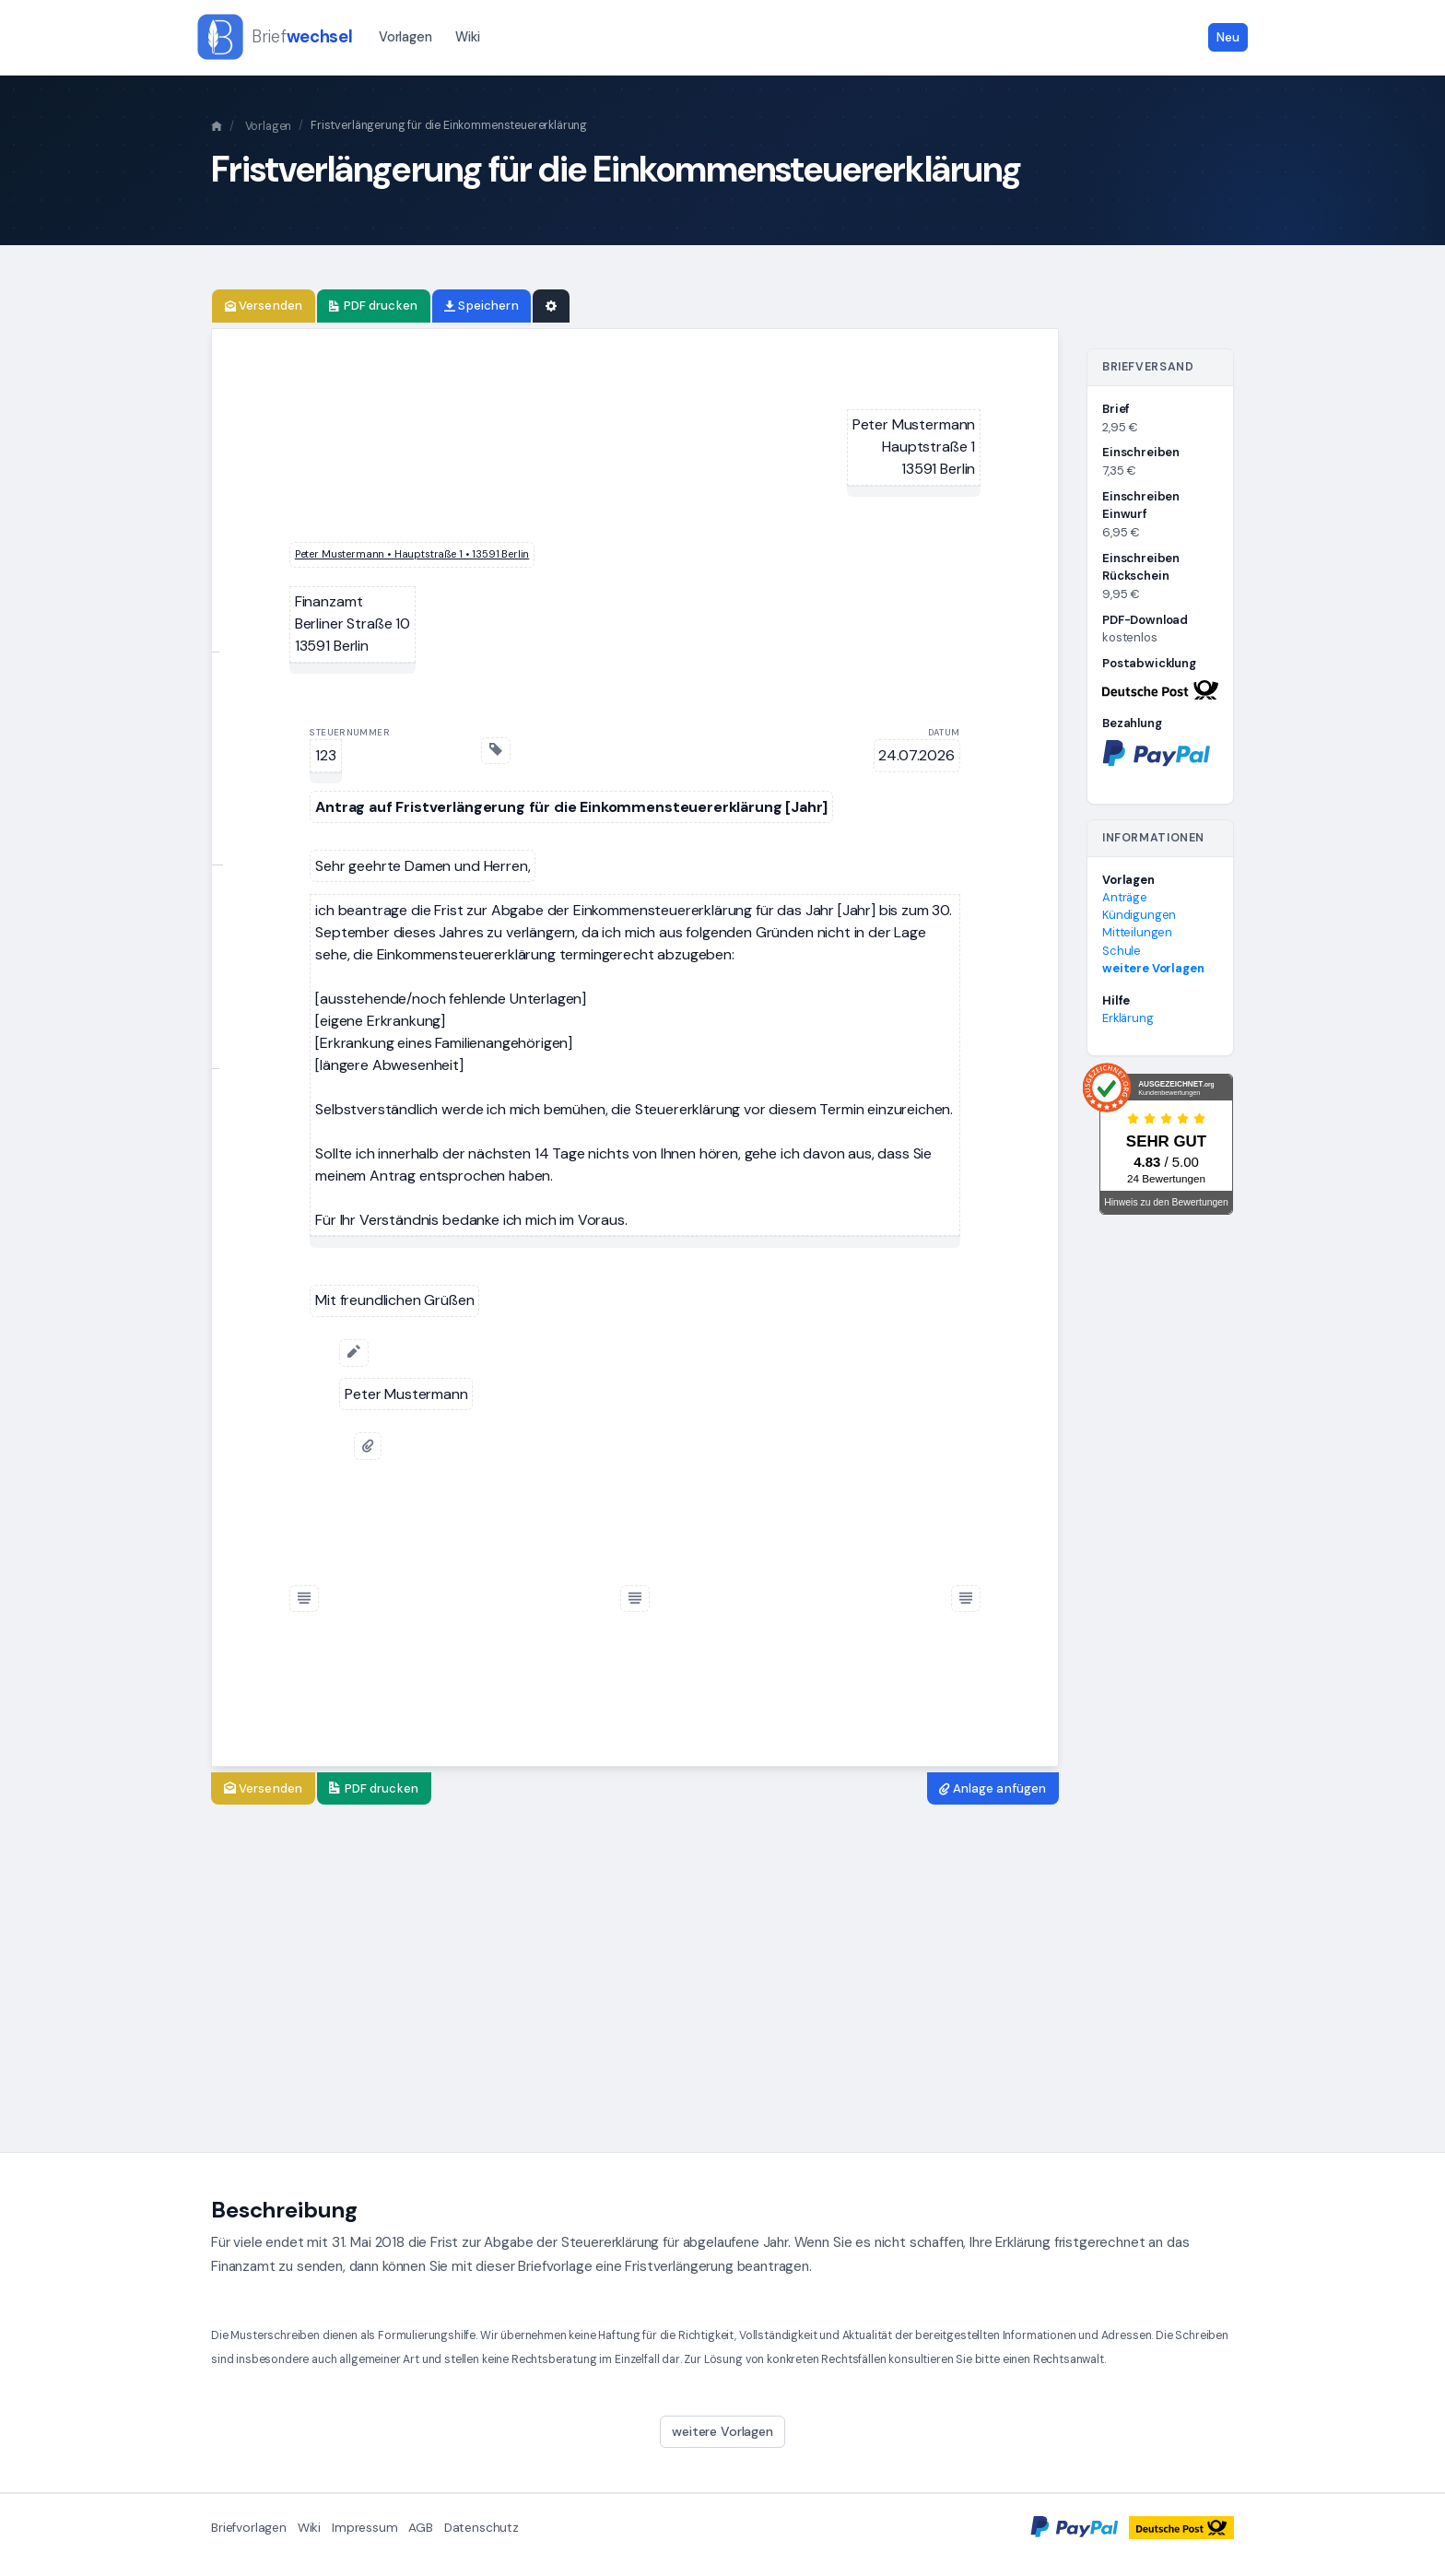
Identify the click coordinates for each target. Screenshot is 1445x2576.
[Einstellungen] (551, 306)
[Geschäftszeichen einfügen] (496, 750)
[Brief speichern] (482, 306)
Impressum (365, 2527)
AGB (420, 2527)
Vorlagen (405, 37)
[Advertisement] (722, 1979)
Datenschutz (481, 2527)
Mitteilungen (1137, 932)
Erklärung (1128, 1018)
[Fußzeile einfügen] (304, 1598)
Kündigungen (1139, 915)
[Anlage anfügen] (368, 1445)
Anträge (1124, 897)
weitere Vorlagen (1153, 968)
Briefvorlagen (249, 2527)
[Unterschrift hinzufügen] (354, 1352)
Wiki (467, 37)
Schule (1121, 951)
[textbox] (913, 447)
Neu (1227, 37)
